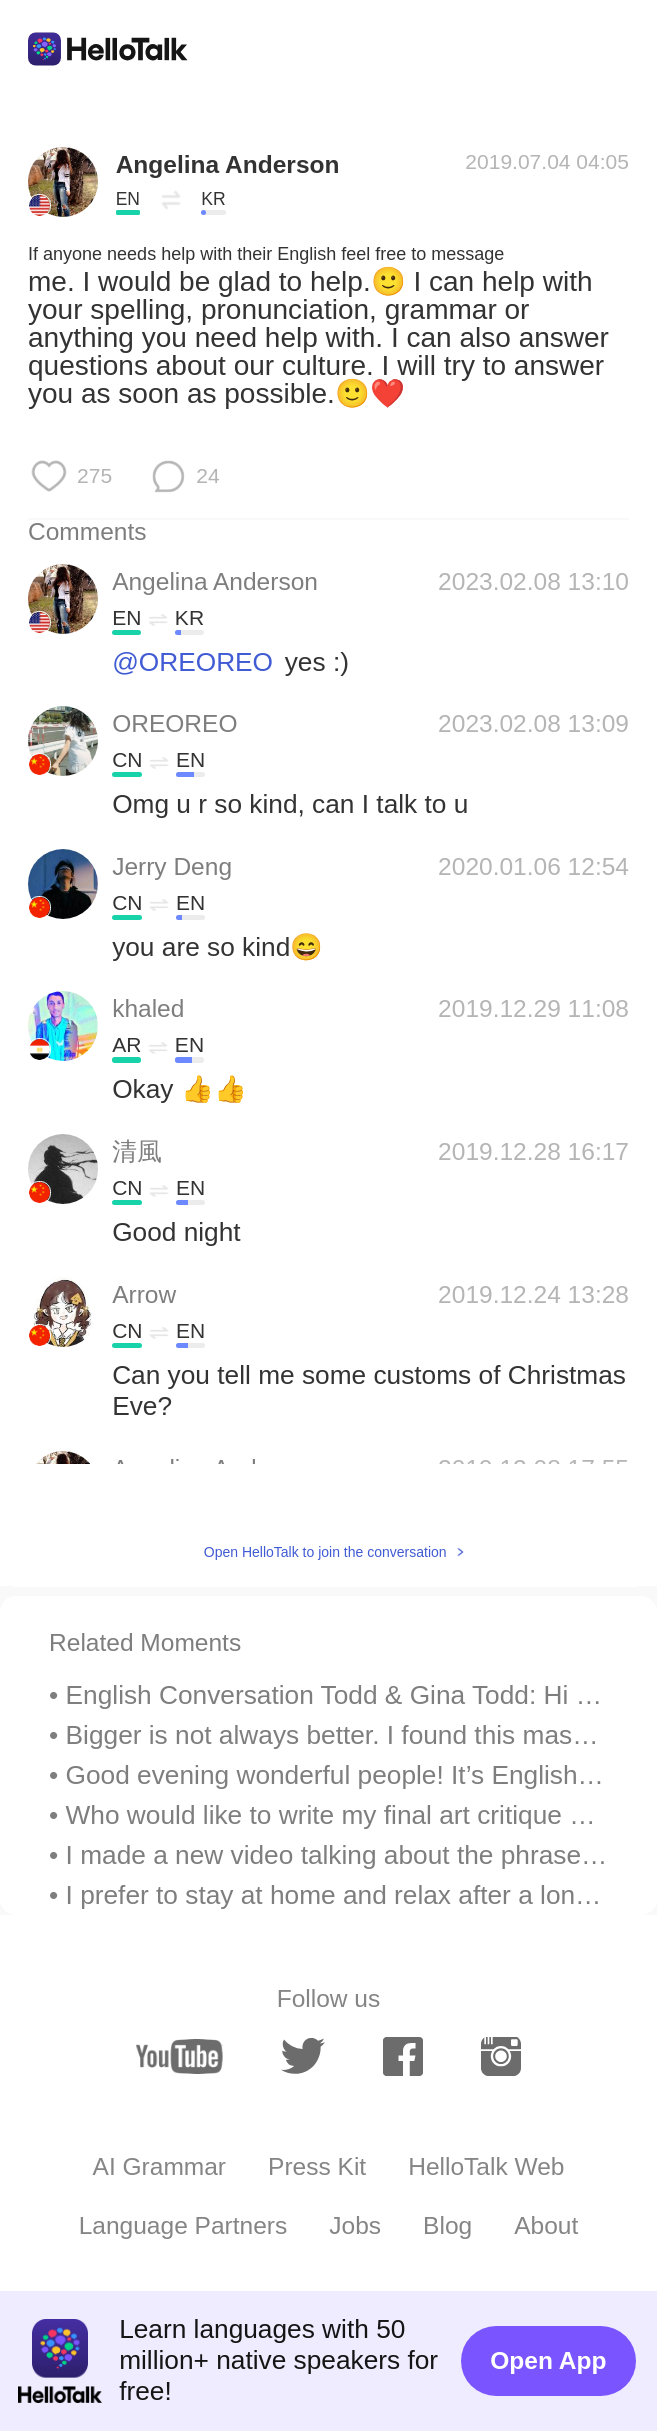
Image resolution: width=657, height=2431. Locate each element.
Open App (548, 2360)
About (546, 2225)
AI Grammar (159, 2166)
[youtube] (180, 2056)
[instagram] (501, 2056)
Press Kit (317, 2166)
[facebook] (403, 2056)
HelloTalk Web (486, 2166)
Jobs (355, 2225)
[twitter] (303, 2056)
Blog (447, 2225)
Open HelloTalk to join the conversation (325, 1552)
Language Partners (183, 2225)
